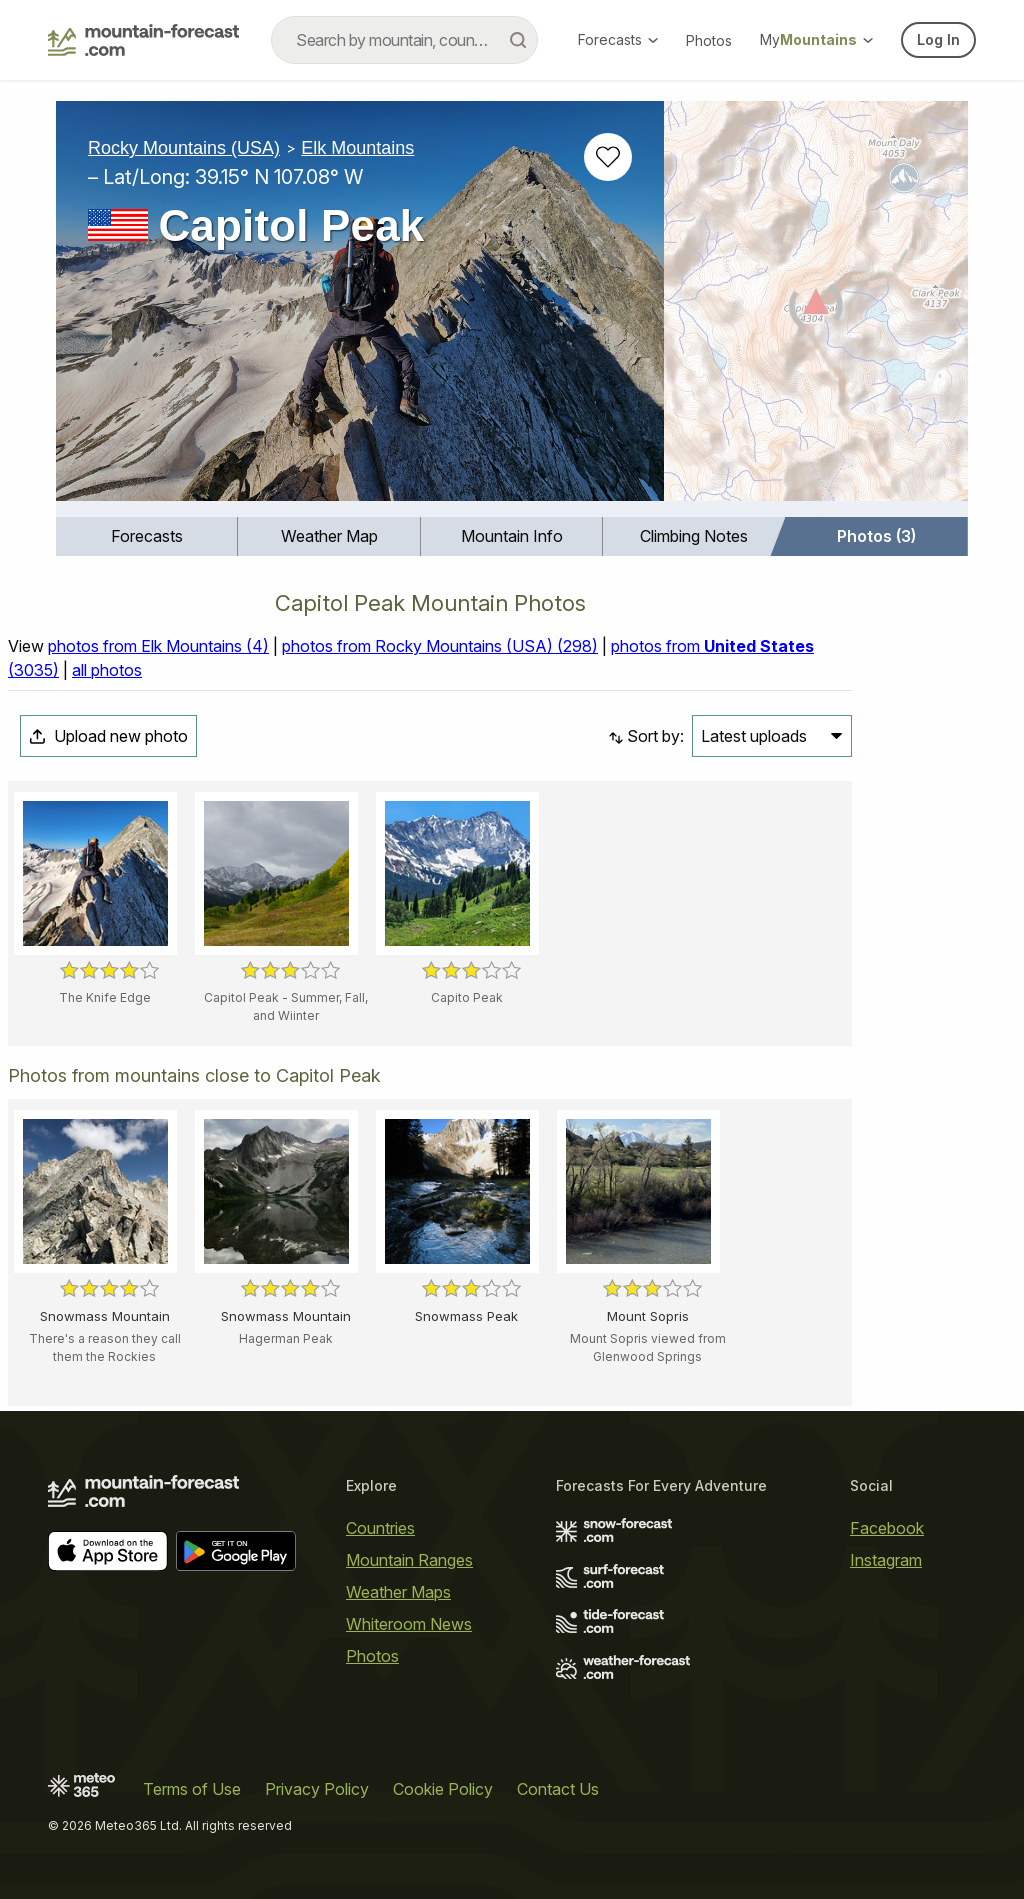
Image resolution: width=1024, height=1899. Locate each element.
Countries (380, 1528)
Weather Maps (398, 1592)
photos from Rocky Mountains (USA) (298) (440, 646)
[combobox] (404, 40)
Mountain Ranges (409, 1560)
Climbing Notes (694, 536)
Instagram (886, 1560)
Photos (709, 40)
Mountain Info (512, 536)
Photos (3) (876, 536)
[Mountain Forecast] (143, 40)
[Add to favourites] (608, 157)
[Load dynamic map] (816, 309)
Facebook (887, 1528)
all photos (107, 670)
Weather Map (329, 536)
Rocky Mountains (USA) (184, 148)
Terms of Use (192, 1789)
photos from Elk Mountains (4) (158, 646)
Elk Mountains (357, 148)
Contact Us (558, 1789)
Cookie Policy (443, 1789)
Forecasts (618, 39)
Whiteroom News (409, 1624)
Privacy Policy (317, 1789)
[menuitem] (147, 536)
